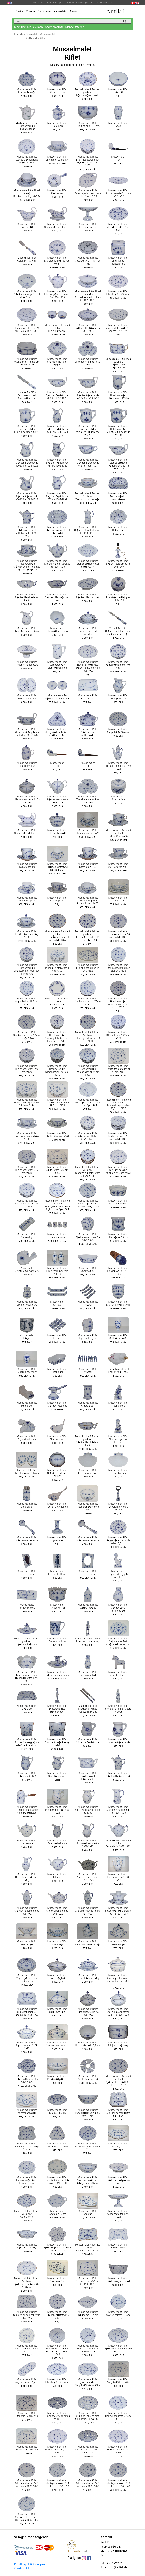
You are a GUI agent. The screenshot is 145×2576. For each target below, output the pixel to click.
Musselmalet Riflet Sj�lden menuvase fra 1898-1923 (88, 1237)
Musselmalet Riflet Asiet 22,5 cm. (118, 2145)
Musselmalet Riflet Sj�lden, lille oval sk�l (88, 596)
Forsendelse (44, 11)
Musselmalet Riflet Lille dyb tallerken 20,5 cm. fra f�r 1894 (118, 1136)
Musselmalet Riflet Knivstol (88, 1303)
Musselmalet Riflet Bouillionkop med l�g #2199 (26, 934)
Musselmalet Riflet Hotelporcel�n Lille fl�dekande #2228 (26, 429)
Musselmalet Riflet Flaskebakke (118, 91)
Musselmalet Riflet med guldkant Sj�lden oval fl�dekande (118, 363)
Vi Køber (30, 11)
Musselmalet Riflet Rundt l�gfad (57, 1977)
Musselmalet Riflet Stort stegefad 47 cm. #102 (118, 2449)
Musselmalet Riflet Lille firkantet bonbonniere (118, 260)
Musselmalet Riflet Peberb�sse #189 (27, 1370)
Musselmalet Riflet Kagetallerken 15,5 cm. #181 (27, 1001)
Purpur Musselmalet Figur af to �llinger (118, 1370)
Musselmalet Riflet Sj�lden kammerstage (57, 1674)
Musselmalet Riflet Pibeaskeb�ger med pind (88, 1506)
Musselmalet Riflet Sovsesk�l (27, 226)
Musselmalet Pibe (118, 158)
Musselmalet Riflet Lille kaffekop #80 (27, 865)
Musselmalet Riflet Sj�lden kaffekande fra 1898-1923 (26, 1911)
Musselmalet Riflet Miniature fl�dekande (88, 1741)
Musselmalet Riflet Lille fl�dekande (118, 697)
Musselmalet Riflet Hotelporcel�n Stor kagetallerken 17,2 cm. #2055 (118, 1003)
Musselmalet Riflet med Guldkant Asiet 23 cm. (26, 2214)
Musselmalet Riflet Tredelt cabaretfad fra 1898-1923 (87, 799)
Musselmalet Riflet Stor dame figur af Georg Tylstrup (118, 1708)
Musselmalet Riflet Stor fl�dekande (57, 1775)
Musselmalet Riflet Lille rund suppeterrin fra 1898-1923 (27, 799)
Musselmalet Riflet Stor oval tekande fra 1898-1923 (57, 1911)
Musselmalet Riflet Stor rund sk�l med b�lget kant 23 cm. (87, 2180)
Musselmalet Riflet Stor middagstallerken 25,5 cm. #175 (118, 968)
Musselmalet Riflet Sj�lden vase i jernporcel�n (118, 1607)
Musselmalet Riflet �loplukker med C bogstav (118, 1506)
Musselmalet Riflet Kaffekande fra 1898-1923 (118, 1877)
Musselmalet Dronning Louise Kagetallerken (57, 1001)
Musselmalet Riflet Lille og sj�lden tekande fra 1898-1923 (57, 294)
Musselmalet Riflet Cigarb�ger (88, 1404)
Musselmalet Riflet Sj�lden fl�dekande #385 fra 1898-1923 (57, 429)
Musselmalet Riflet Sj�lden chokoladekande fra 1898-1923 (87, 530)
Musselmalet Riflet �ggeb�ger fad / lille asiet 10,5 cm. (118, 1540)
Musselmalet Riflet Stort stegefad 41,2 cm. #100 (57, 2449)
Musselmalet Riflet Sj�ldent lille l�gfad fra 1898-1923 (88, 328)
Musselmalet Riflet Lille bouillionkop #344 (57, 1135)
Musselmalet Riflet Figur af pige (118, 1404)
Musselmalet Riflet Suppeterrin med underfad (88, 631)
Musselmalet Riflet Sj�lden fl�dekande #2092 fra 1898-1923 (27, 496)
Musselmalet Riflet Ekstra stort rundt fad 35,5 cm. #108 (87, 2348)
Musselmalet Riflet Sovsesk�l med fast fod (57, 226)
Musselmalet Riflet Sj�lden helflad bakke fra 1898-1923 (26, 2315)
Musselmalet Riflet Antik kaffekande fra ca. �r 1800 (87, 1911)
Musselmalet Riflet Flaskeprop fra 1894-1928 (118, 1271)
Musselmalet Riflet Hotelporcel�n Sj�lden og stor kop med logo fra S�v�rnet (26, 565)
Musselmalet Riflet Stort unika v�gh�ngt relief (57, 1742)
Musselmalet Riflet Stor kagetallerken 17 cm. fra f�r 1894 (26, 1035)
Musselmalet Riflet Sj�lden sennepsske (27, 1539)
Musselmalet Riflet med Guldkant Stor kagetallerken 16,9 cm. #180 (87, 1037)
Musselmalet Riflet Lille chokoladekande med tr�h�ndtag (27, 1810)
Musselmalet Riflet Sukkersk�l (118, 1943)
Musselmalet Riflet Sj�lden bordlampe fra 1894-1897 (118, 564)
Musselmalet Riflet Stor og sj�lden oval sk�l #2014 (88, 564)
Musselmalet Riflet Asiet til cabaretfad (88, 2078)
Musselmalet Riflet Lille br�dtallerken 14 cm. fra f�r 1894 (118, 934)
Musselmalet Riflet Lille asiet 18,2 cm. (57, 2111)
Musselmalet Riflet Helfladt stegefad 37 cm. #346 (118, 2416)
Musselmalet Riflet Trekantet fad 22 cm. (57, 2145)
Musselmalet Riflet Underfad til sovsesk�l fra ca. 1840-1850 (57, 2180)
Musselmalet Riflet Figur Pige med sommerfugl (88, 1640)
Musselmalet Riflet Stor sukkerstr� (88, 1674)
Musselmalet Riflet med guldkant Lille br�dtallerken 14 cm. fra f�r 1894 (57, 936)
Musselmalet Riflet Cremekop (57, 124)
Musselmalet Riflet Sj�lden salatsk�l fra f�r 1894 (118, 2113)
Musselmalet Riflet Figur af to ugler (88, 1337)
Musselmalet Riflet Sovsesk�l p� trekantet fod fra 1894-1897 (118, 1911)
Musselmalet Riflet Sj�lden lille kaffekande (118, 1775)
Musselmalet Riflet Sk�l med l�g (57, 2010)
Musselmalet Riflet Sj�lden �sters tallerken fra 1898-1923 (57, 2247)
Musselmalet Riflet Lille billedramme (27, 1573)
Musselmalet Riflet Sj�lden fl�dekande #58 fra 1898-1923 (88, 462)
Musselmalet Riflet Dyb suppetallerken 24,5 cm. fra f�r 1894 (87, 1102)
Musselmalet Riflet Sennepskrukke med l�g (88, 1943)
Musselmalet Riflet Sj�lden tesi (57, 192)
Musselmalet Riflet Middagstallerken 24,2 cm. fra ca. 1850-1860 (118, 2483)
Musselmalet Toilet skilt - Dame (57, 1573)
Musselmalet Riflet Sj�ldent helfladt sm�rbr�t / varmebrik (118, 1641)
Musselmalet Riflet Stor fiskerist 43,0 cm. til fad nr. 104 (88, 2449)
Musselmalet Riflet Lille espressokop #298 (88, 832)
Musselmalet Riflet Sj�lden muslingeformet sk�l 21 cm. (27, 294)
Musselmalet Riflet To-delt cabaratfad (27, 697)
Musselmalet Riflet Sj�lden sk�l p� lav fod (118, 2180)
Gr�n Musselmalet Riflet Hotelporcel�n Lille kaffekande (26, 126)
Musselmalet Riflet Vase (118, 124)
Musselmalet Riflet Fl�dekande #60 (27, 1775)
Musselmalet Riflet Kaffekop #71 (57, 899)
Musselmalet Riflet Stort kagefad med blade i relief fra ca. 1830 (88, 193)
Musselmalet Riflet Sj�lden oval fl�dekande (88, 1776)
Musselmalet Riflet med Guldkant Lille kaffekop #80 (118, 833)
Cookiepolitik (22, 2568)
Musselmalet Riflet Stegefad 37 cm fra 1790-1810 (87, 260)
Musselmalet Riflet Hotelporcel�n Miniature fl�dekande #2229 (88, 431)
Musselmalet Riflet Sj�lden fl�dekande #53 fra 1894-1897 (57, 496)
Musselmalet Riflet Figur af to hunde (27, 1438)
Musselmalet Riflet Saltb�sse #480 (118, 1337)
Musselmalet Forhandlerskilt (27, 1606)
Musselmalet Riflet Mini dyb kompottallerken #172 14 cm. (87, 1136)
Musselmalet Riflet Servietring (27, 1236)
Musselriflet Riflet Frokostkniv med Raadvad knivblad (26, 395)
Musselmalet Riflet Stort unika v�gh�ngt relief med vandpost (27, 1742)
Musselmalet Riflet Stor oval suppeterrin (57, 2044)
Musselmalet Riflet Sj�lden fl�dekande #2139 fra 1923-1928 (88, 395)
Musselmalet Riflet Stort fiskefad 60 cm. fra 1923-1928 (118, 193)
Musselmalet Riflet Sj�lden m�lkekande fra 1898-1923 (118, 1810)
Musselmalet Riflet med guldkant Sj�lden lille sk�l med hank (87, 1441)
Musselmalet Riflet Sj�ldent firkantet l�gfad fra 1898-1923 (26, 2012)
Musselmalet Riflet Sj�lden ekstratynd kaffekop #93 (57, 867)
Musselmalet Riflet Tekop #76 (118, 899)
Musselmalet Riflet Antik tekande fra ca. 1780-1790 (88, 1877)
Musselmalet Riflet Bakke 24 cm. (118, 2246)
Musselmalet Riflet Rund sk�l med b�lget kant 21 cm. (87, 2113)
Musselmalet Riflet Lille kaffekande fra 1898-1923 (118, 766)
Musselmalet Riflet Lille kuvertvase (57, 91)
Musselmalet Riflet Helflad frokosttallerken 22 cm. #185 (118, 1069)
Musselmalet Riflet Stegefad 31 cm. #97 (118, 2381)
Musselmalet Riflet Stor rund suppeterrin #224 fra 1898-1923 (118, 2012)
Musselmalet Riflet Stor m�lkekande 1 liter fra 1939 (87, 1810)
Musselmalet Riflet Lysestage (57, 1539)
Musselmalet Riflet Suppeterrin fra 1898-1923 (27, 2045)
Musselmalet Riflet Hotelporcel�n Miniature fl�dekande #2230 (118, 431)
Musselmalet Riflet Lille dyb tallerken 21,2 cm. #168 (26, 1170)
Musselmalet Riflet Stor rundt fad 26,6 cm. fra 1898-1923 (88, 2281)
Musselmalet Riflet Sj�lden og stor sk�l (118, 2280)
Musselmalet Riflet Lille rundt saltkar (118, 1202)
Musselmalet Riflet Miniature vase (57, 1236)
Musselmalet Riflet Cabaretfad (118, 529)
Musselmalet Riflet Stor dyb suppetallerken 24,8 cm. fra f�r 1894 (87, 1203)
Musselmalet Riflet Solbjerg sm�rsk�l (118, 2044)
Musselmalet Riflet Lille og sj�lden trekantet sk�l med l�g (57, 732)
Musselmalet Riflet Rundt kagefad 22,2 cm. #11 (87, 2146)
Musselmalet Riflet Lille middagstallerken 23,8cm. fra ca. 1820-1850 (87, 161)
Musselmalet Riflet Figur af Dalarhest (118, 1674)
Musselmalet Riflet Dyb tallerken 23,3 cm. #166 (57, 1170)
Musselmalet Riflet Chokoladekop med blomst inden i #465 (87, 900)
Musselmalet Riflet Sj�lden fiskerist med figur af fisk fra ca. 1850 (87, 2416)
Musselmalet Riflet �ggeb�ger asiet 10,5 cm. (118, 664)
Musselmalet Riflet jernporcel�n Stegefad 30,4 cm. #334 (87, 2382)
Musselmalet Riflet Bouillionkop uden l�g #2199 (27, 1136)
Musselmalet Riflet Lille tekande (27, 1842)
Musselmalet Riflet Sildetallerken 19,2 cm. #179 (118, 1035)
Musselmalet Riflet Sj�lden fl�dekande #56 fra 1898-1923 (57, 395)
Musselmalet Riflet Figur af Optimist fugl (57, 1505)
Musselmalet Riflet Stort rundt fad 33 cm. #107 (26, 2348)
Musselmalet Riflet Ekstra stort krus (57, 1640)
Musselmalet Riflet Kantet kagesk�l (27, 2111)
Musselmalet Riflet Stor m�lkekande (57, 1842)
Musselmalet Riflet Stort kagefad (57, 2280)
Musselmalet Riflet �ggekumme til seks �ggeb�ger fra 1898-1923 (27, 1677)
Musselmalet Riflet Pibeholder (57, 1370)
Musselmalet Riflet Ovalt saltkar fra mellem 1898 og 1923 (26, 362)
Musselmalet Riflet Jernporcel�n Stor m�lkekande (57, 664)
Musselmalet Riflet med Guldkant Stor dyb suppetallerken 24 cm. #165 (87, 1171)
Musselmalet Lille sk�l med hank (57, 630)
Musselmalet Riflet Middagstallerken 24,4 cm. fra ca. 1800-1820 (57, 2483)
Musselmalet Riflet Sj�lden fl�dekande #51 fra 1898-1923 (57, 462)
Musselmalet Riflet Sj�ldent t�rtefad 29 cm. (57, 2315)
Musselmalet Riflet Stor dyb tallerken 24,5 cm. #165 (26, 1203)
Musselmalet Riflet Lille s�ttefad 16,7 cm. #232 (118, 227)
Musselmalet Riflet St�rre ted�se (88, 1606)
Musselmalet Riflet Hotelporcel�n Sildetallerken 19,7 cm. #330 (57, 1070)
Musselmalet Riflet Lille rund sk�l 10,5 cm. (87, 2044)
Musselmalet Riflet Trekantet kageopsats (26, 663)
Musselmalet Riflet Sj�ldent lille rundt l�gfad (57, 362)
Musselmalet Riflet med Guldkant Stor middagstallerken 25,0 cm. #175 (118, 1104)
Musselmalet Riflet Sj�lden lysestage (57, 1404)
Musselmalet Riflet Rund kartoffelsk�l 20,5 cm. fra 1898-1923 (118, 328)
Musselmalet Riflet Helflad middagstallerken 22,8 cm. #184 (27, 1102)
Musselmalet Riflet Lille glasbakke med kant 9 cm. (57, 260)
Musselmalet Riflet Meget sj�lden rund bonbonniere (27, 1978)
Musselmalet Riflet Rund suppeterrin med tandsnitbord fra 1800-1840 (118, 1980)
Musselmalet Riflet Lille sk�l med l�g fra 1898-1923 (118, 597)
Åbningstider (60, 11)
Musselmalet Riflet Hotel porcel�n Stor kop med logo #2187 (26, 193)
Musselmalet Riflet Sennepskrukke (27, 764)
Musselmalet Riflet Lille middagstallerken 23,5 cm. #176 (57, 1102)
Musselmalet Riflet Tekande (57, 1876)
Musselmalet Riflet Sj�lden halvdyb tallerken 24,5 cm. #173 (118, 1170)
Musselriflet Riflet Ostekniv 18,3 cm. (26, 259)
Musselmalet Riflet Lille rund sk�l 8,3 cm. (118, 1303)
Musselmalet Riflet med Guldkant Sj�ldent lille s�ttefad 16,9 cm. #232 (118, 2081)
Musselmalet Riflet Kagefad (88, 2212)
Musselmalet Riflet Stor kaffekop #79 (27, 899)
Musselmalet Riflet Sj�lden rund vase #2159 (57, 1473)
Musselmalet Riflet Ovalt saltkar (88, 1270)
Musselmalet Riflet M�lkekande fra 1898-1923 (57, 1810)
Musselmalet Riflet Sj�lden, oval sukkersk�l (88, 732)
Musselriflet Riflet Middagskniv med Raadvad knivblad (87, 1708)
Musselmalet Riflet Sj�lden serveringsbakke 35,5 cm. (118, 2348)
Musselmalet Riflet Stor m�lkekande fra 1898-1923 (87, 1843)
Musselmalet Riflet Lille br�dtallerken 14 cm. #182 (87, 968)
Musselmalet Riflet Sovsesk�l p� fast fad (26, 832)
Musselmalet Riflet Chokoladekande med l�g (26, 1877)
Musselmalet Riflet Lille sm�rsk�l (27, 91)
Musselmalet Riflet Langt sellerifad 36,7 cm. (27, 2381)
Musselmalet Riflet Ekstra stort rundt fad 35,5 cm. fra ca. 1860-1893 (57, 2350)
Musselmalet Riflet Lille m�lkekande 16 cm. (26, 630)
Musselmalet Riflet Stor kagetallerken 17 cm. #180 (87, 1001)
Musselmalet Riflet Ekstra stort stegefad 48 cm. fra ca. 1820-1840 (27, 328)
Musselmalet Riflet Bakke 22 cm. (88, 697)
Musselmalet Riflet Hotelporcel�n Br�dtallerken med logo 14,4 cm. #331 (27, 969)
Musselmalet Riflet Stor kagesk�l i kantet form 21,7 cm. (27, 2180)
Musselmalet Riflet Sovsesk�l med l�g (88, 1977)
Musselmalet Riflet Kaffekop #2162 (88, 865)
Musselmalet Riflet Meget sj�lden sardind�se (118, 496)
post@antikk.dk (117, 2567)
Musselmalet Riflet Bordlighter (27, 1505)
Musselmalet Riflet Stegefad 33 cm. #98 (27, 2414)
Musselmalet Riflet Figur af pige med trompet (118, 1439)
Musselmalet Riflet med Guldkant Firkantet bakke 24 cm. (87, 2247)
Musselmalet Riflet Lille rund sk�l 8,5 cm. (88, 124)
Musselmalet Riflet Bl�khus (27, 1707)
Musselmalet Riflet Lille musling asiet (88, 1472)
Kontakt (73, 11)
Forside (19, 11)
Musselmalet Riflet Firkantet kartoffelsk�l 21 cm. (27, 2146)
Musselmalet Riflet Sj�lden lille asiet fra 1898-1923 (27, 2079)
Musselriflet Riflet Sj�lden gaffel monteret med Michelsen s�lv (118, 631)
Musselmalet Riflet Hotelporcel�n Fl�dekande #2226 (118, 395)
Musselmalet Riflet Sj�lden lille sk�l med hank (27, 597)
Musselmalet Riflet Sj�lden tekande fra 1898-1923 (57, 799)
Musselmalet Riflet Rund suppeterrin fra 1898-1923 (88, 2012)
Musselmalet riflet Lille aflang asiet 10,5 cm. (26, 1472)
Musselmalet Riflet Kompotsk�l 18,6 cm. (118, 731)
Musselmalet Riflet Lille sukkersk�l (57, 832)
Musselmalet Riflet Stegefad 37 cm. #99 (27, 2448)
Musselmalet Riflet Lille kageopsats (88, 226)
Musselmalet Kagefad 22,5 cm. (57, 2212)
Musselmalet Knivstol (57, 1303)
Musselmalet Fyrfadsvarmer (57, 1606)
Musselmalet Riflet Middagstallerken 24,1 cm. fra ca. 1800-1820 (26, 2483)
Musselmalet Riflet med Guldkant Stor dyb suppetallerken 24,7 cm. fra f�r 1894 (57, 1205)
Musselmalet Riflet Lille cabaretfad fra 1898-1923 (88, 362)
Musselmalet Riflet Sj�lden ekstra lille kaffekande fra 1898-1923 (27, 531)
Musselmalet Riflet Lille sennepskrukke (26, 1303)
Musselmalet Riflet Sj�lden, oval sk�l (27, 2246)
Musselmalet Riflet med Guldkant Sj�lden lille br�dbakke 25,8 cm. (27, 2283)
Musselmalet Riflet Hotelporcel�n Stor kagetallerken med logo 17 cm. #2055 (57, 1037)
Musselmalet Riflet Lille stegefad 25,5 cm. (57, 2381)
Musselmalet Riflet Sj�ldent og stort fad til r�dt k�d (57, 530)
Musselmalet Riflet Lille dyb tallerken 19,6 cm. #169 (26, 1069)
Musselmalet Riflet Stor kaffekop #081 (118, 865)
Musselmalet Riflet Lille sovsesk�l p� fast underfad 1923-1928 (27, 732)
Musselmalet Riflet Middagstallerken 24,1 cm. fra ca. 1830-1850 (26, 2517)
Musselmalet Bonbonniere (118, 798)
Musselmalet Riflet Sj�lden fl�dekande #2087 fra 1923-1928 (27, 462)
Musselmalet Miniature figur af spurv (26, 1270)
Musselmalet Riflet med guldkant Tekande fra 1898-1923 (118, 1843)
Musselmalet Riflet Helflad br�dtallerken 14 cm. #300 (57, 968)
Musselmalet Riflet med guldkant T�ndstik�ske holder (87, 92)
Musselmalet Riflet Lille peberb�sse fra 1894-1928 (57, 1271)
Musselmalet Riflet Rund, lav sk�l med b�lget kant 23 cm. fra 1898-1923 (88, 666)
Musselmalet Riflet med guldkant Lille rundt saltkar (57, 328)
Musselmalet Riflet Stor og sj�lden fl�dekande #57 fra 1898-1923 (118, 464)
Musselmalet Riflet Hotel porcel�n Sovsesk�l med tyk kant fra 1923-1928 (88, 296)
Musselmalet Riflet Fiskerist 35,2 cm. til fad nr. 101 (57, 2416)
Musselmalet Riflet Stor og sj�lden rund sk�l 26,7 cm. (26, 159)
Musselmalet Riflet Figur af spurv (57, 1438)
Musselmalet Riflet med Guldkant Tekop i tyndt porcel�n (87, 496)
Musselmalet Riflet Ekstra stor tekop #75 (57, 158)
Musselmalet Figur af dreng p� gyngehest (118, 1574)
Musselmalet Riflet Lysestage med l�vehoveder (57, 1708)
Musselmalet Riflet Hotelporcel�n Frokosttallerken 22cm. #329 (88, 1070)
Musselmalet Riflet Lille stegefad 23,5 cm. (118, 293)
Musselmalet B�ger (27, 1337)
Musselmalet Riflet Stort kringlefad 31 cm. (118, 2313)
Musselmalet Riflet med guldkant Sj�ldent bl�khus (26, 1641)
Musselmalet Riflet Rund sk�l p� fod (57, 2078)
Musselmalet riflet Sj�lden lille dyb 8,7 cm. (57, 697)
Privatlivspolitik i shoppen (29, 2564)
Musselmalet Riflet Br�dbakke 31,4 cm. (88, 2313)
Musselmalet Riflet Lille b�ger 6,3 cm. (118, 1236)
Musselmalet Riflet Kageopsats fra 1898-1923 (118, 2214)
